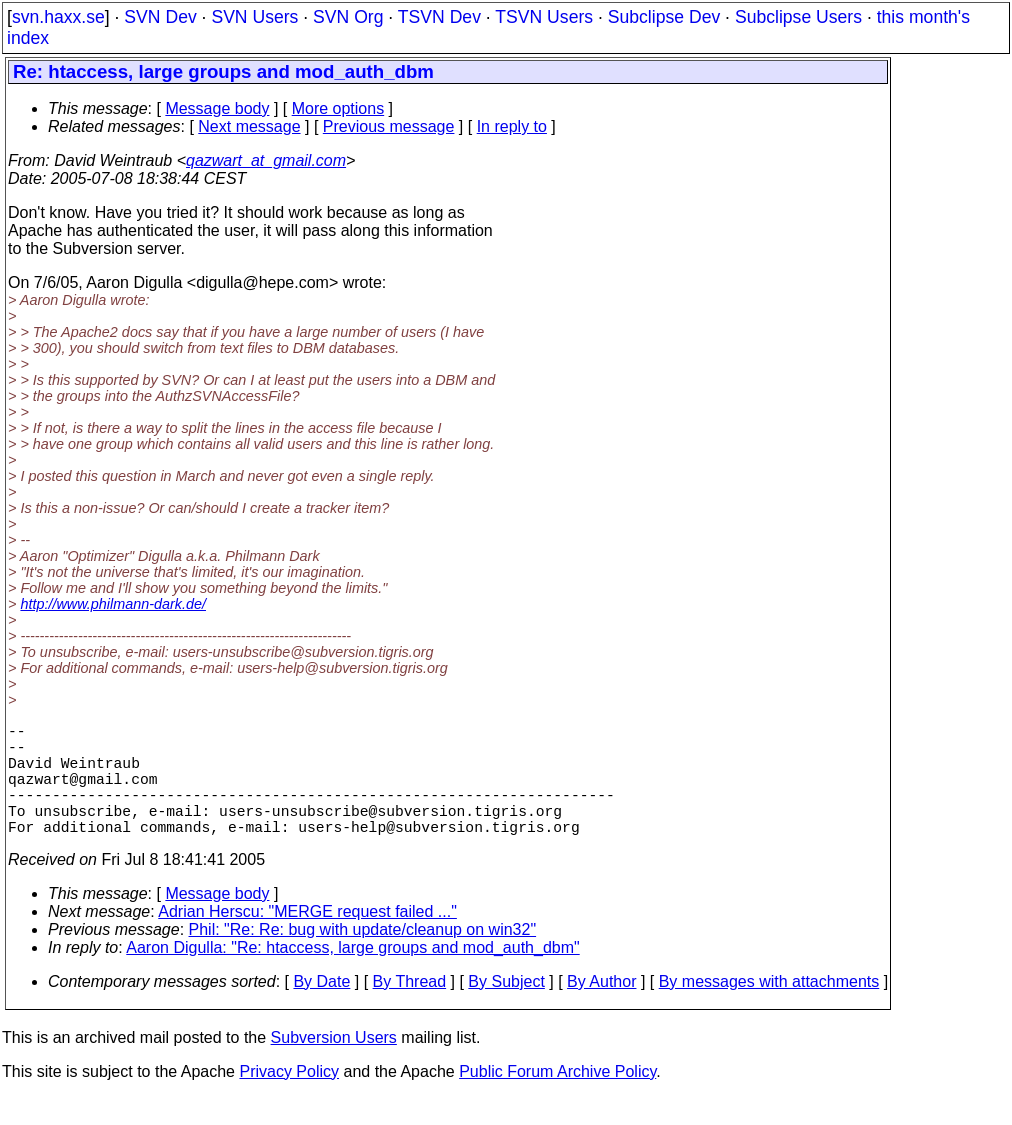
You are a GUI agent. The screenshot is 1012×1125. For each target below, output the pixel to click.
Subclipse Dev (664, 17)
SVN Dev (160, 17)
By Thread (410, 1009)
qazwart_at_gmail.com (266, 160)
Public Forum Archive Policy (557, 1099)
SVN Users (254, 17)
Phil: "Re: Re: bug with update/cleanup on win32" (363, 957)
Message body (217, 108)
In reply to (512, 126)
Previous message (389, 126)
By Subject (506, 1009)
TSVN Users (544, 17)
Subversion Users (334, 1065)
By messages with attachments (769, 1009)
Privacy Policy (289, 1099)
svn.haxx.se (58, 17)
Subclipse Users (798, 17)
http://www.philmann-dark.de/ (113, 604)
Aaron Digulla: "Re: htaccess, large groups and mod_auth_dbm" (352, 975)
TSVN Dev (439, 17)
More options (338, 108)
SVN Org (348, 17)
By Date (321, 1009)
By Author (601, 1009)
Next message (249, 126)
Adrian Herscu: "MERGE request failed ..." (307, 939)
